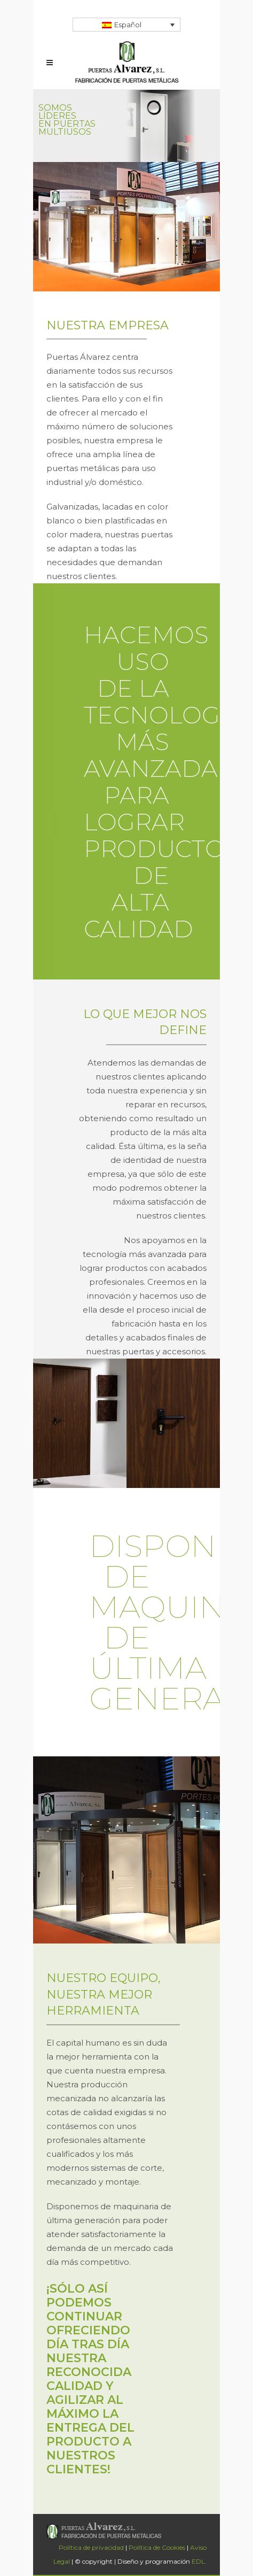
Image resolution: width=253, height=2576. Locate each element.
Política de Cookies (157, 2547)
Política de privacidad (91, 2547)
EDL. (199, 2561)
